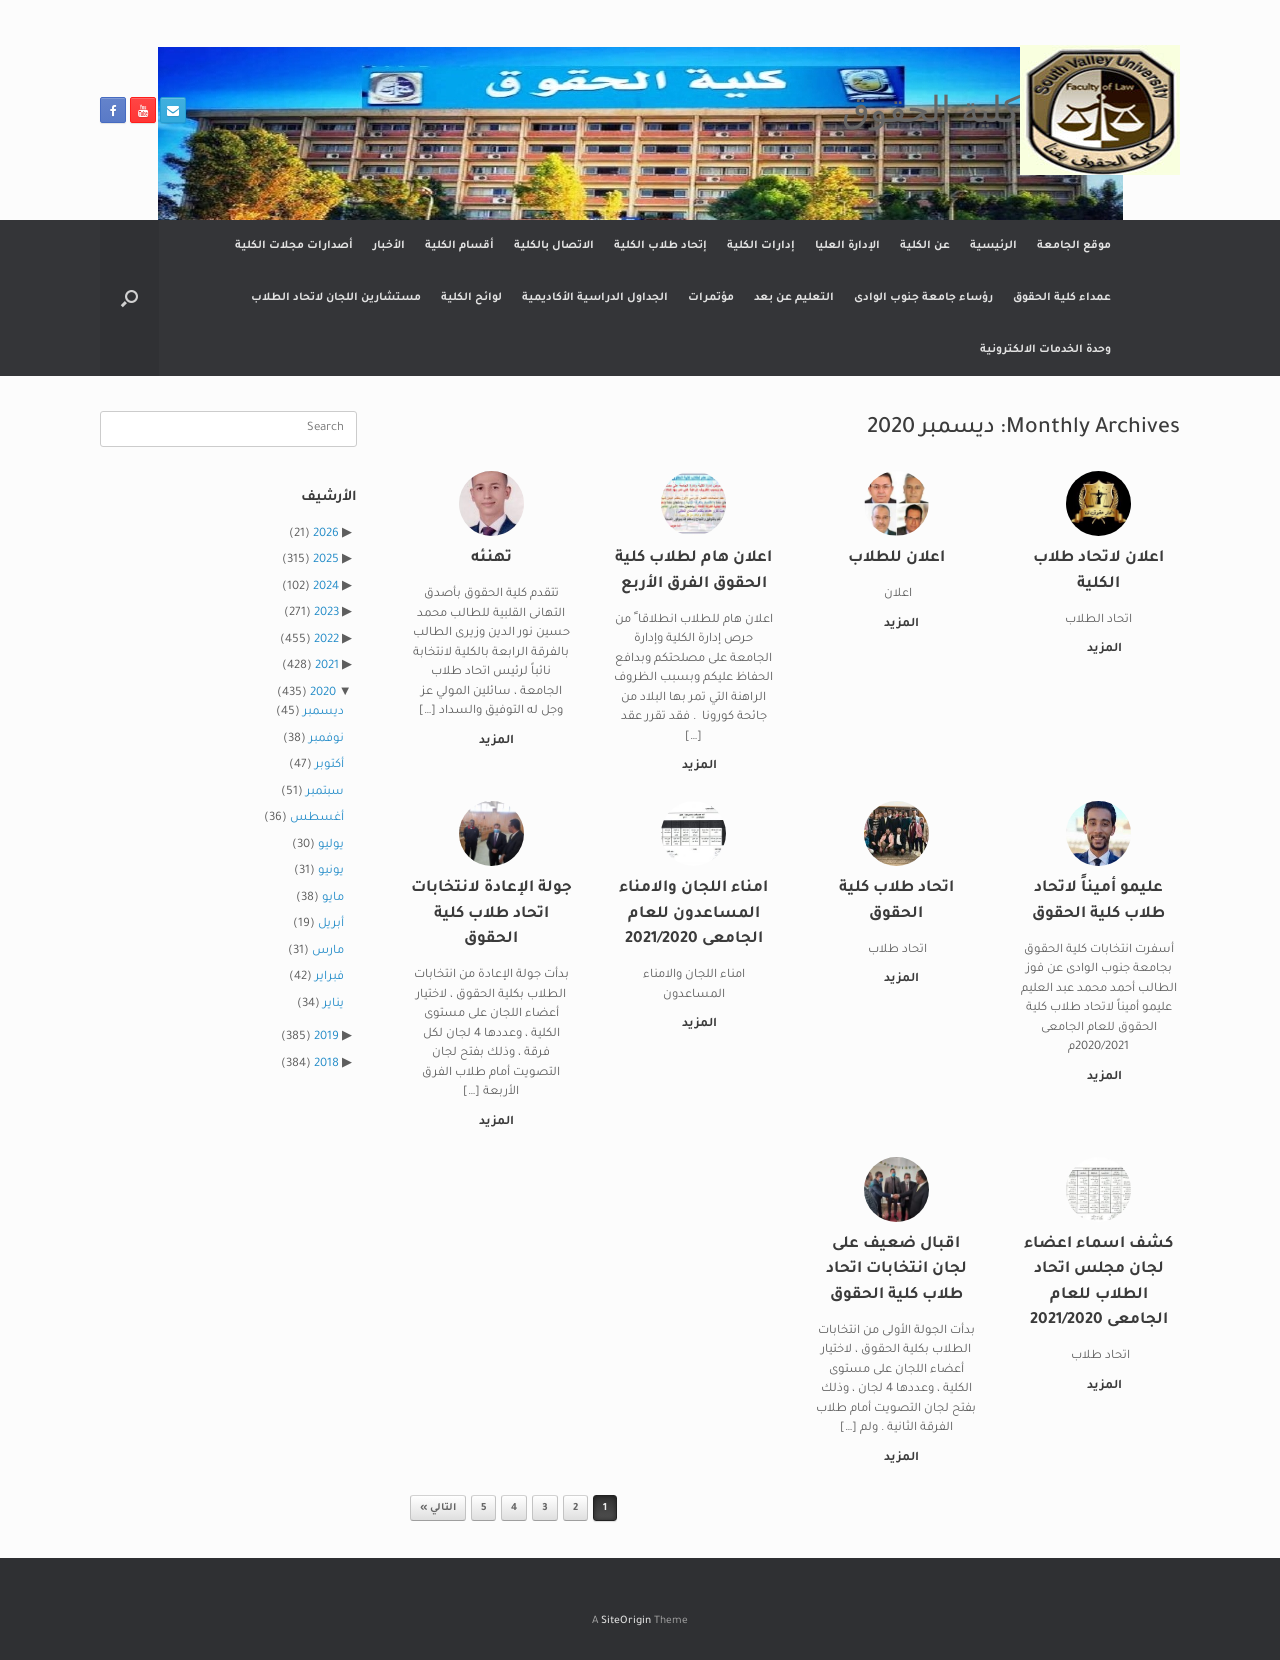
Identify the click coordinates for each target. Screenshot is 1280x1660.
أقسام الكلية (459, 246)
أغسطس (317, 818)
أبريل (331, 924)
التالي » (438, 1508)
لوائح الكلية (471, 298)
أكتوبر (329, 765)
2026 (326, 534)
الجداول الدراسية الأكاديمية (595, 298)
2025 (326, 560)
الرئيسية (993, 246)
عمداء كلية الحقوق (1062, 298)
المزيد (1100, 649)
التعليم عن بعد (794, 298)
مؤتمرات (711, 298)
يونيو (331, 871)
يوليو (331, 845)
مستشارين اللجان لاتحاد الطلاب (336, 298)
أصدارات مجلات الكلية (294, 246)
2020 (323, 693)
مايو (333, 898)
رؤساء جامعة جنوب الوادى (923, 298)
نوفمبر (326, 739)
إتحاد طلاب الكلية (660, 246)
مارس (328, 951)
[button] (129, 298)
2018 (326, 1064)
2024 (326, 587)
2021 (327, 666)
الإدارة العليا (847, 246)
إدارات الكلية (761, 246)
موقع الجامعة (1074, 246)
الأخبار (389, 246)
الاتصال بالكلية (554, 246)
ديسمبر (323, 712)
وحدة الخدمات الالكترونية (1045, 350)
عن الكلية (925, 246)
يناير (333, 1004)
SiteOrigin (626, 1621)
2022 (326, 640)
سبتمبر (325, 792)
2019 (326, 1037)
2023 (326, 613)
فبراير (329, 977)
